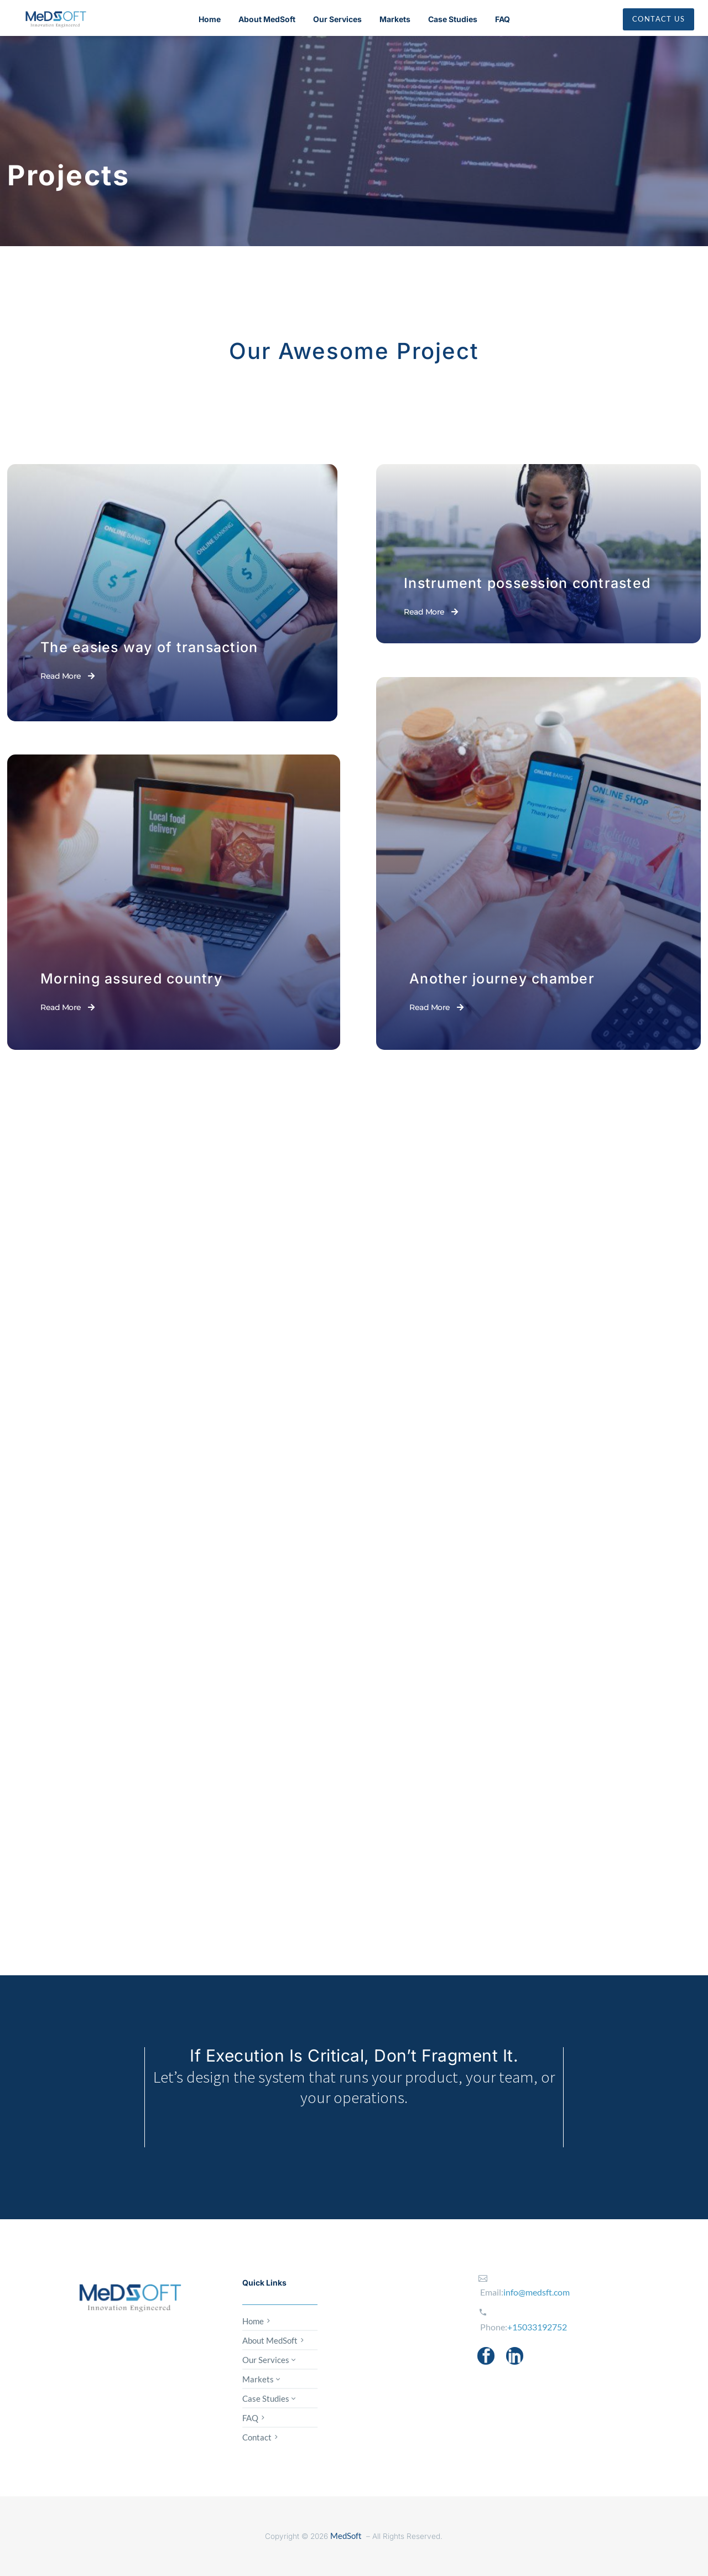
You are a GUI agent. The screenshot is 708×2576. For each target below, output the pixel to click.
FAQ (502, 19)
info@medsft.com (536, 2292)
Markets (394, 19)
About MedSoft (266, 19)
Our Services (337, 19)
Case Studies (452, 19)
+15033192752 (537, 2327)
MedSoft (346, 2536)
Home (210, 19)
